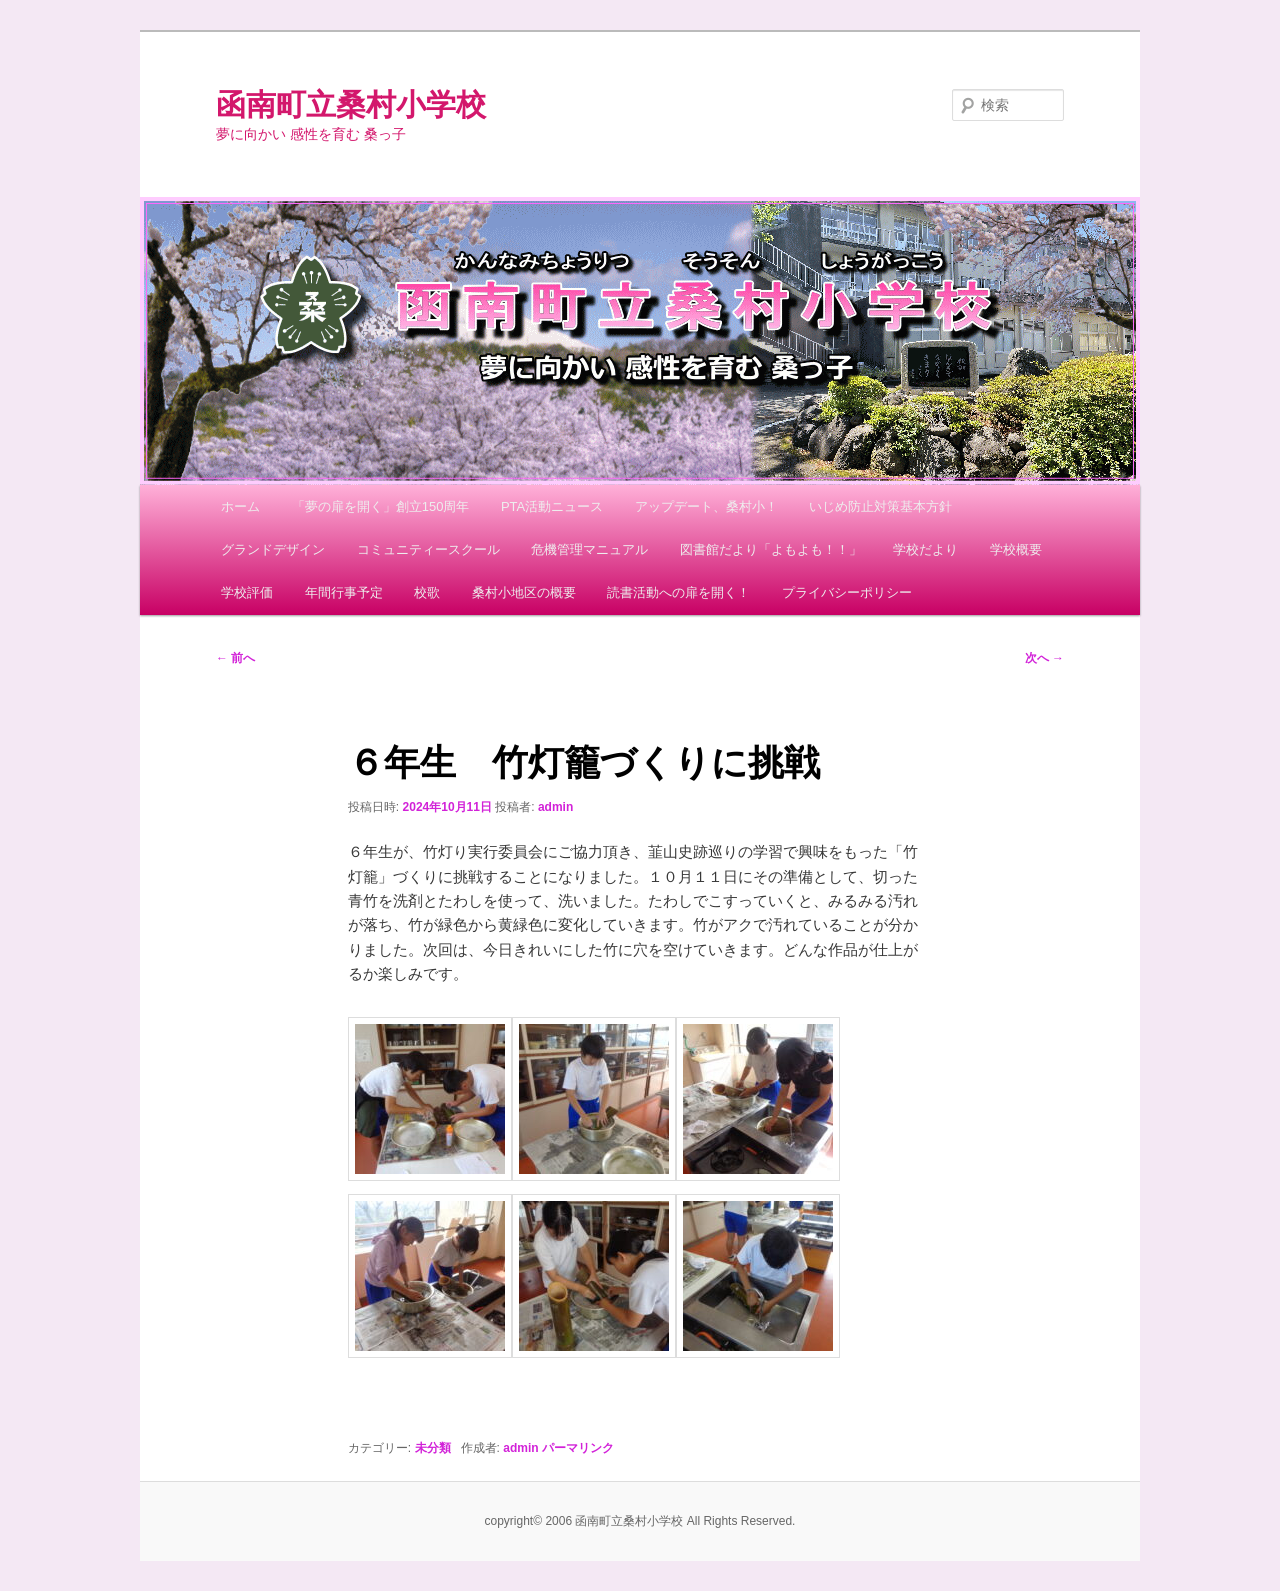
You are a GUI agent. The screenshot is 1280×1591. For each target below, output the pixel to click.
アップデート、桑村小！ (706, 506)
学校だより (925, 549)
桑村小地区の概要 (524, 592)
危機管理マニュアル (589, 549)
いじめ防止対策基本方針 (880, 506)
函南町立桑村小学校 (351, 104)
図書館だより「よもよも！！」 (771, 549)
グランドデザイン (273, 549)
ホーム (240, 506)
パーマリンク (578, 1448)
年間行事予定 (344, 592)
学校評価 (247, 592)
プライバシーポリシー (847, 592)
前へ (235, 658)
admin (555, 807)
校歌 (427, 592)
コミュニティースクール (428, 549)
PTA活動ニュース (552, 506)
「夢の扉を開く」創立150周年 (381, 506)
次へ (1044, 658)
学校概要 (1016, 549)
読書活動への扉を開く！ (678, 592)
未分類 (433, 1448)
